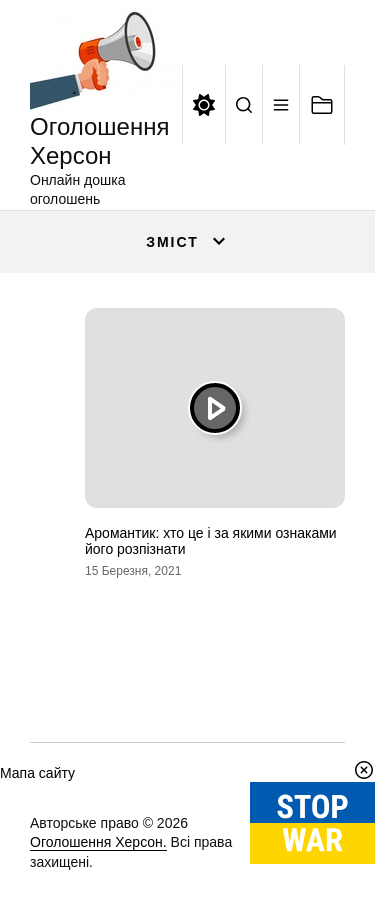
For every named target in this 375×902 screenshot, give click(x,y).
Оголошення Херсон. (98, 842)
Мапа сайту (37, 773)
